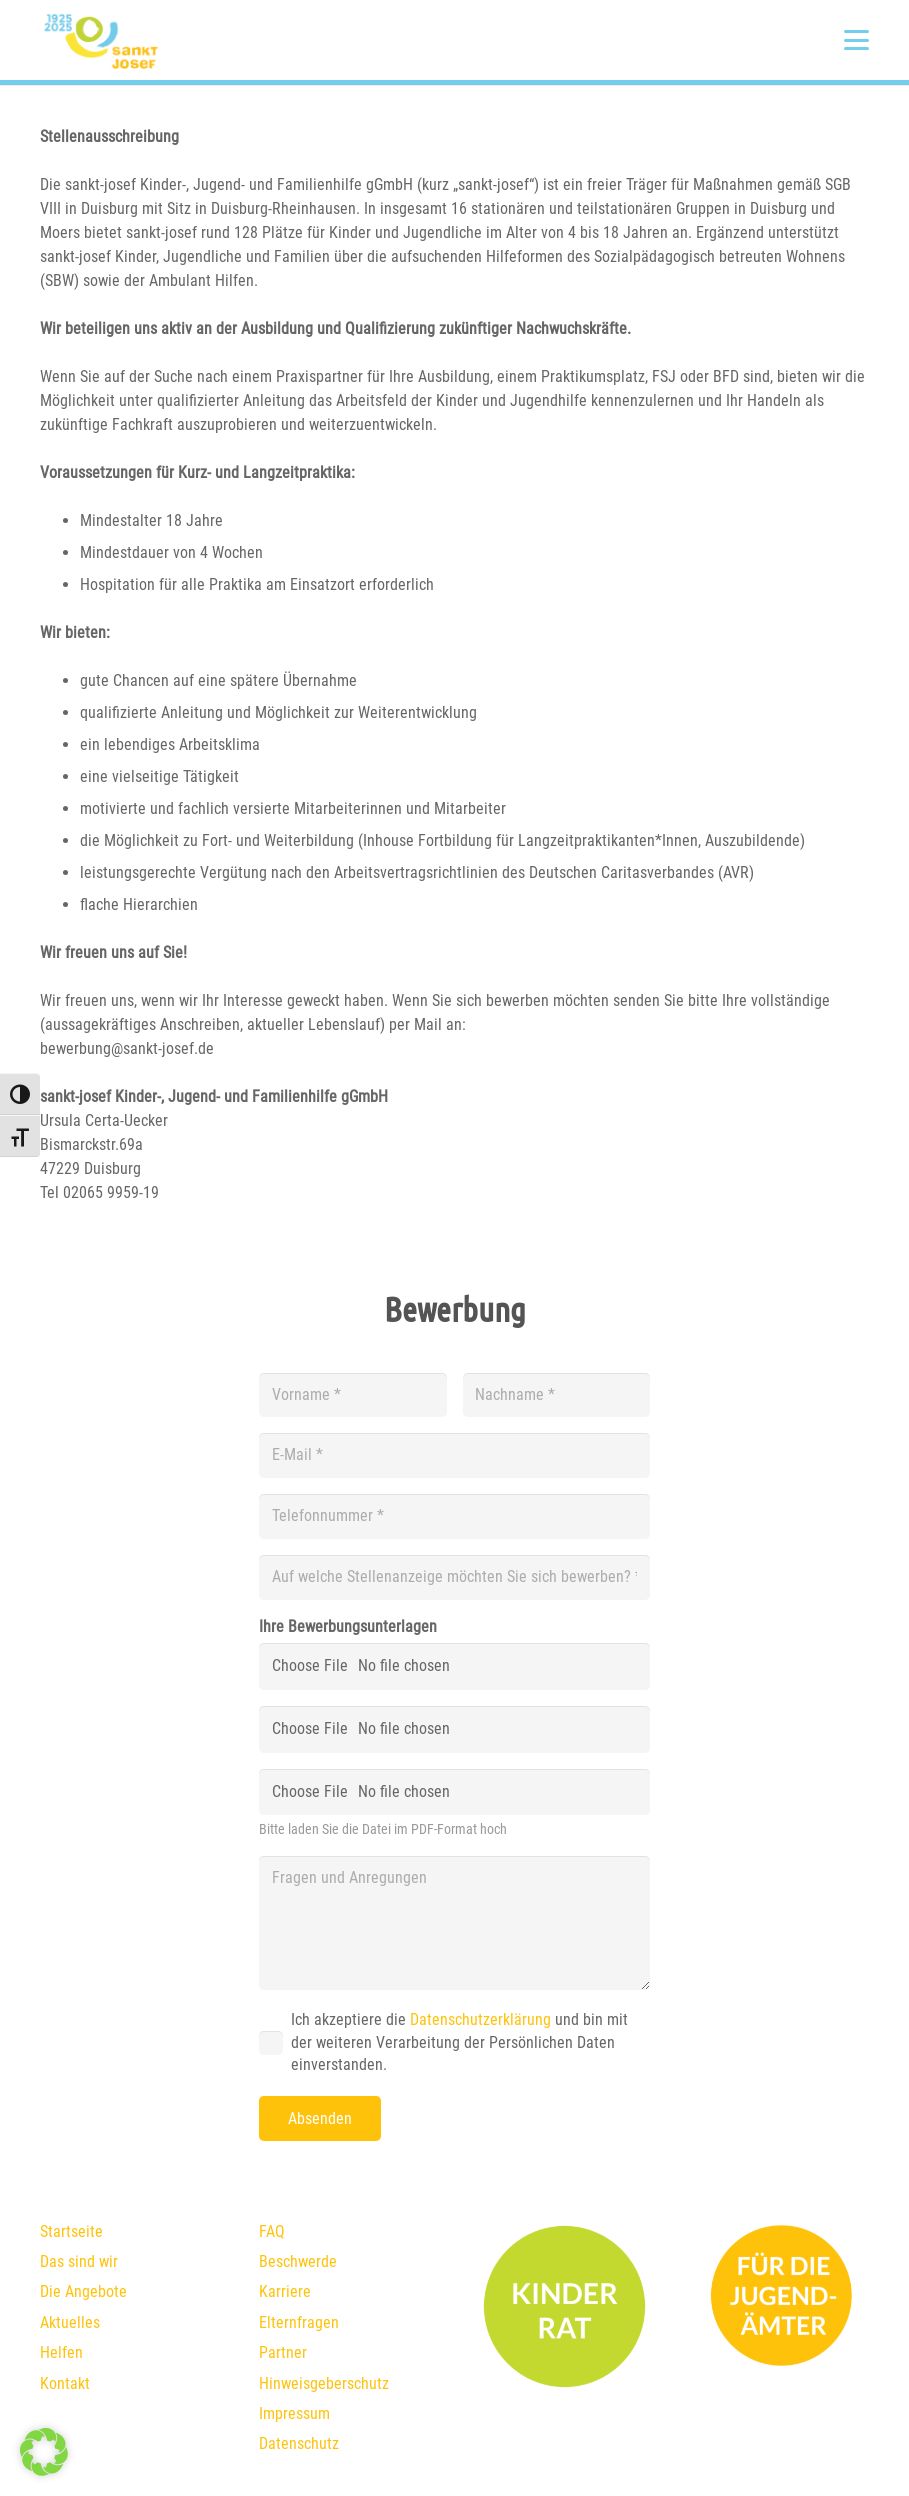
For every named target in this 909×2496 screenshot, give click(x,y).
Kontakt (65, 2383)
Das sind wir (79, 2261)
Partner (283, 2352)
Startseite (71, 2231)
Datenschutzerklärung (480, 2019)
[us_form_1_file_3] (454, 1792)
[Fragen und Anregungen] (454, 1923)
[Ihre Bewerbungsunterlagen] (454, 1666)
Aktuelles (70, 2322)
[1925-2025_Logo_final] (100, 40)
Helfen (61, 2352)
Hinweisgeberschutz (324, 2383)
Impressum (294, 2413)
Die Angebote (83, 2291)
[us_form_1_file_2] (454, 1729)
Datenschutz (299, 2443)
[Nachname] (556, 1395)
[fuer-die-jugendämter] (783, 2296)
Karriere (285, 2291)
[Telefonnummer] (454, 1516)
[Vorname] (352, 1395)
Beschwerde (298, 2261)
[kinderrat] (564, 2306)
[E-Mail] (454, 1455)
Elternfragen (299, 2322)
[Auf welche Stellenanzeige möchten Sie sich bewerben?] (454, 1577)
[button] (856, 40)
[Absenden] (320, 2118)
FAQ (272, 2231)
